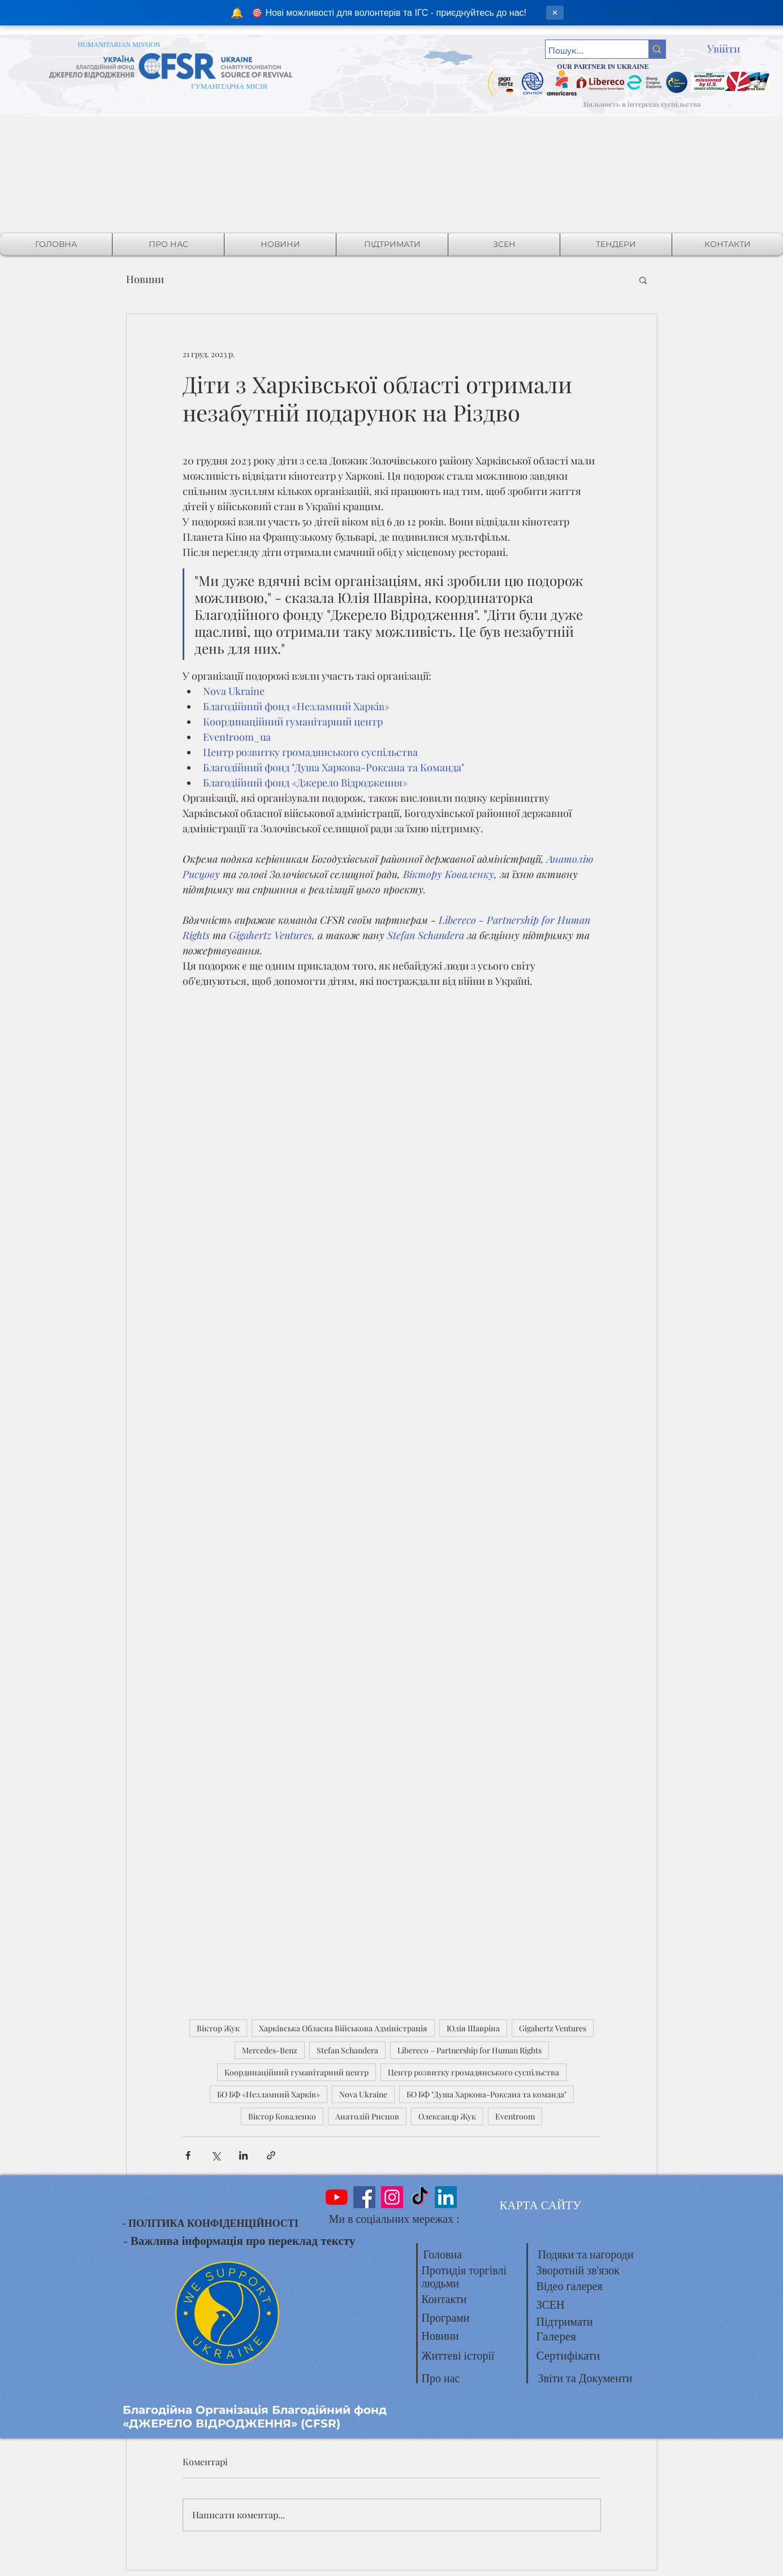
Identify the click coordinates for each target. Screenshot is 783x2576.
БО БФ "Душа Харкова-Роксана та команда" (486, 2094)
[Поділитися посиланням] (271, 2155)
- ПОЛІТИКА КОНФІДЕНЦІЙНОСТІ (211, 2223)
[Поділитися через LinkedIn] (243, 2155)
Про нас (441, 2378)
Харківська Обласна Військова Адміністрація (343, 2028)
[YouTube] (337, 2197)
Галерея (556, 2336)
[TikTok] (420, 2197)
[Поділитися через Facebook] (188, 2155)
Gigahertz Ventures (552, 2028)
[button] (643, 279)
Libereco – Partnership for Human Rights (469, 2050)
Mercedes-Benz (269, 2050)
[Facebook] (364, 2197)
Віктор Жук (218, 2028)
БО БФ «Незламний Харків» (268, 2094)
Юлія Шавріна (473, 2028)
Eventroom (515, 2116)
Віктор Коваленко (282, 2116)
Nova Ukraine (363, 2094)
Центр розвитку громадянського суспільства (473, 2072)
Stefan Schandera (347, 2050)
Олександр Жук (447, 2116)
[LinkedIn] (446, 2197)
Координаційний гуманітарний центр (296, 2072)
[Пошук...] (586, 51)
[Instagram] (392, 2197)
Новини (145, 279)
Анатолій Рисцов (367, 2116)
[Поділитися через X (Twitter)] (215, 2155)
